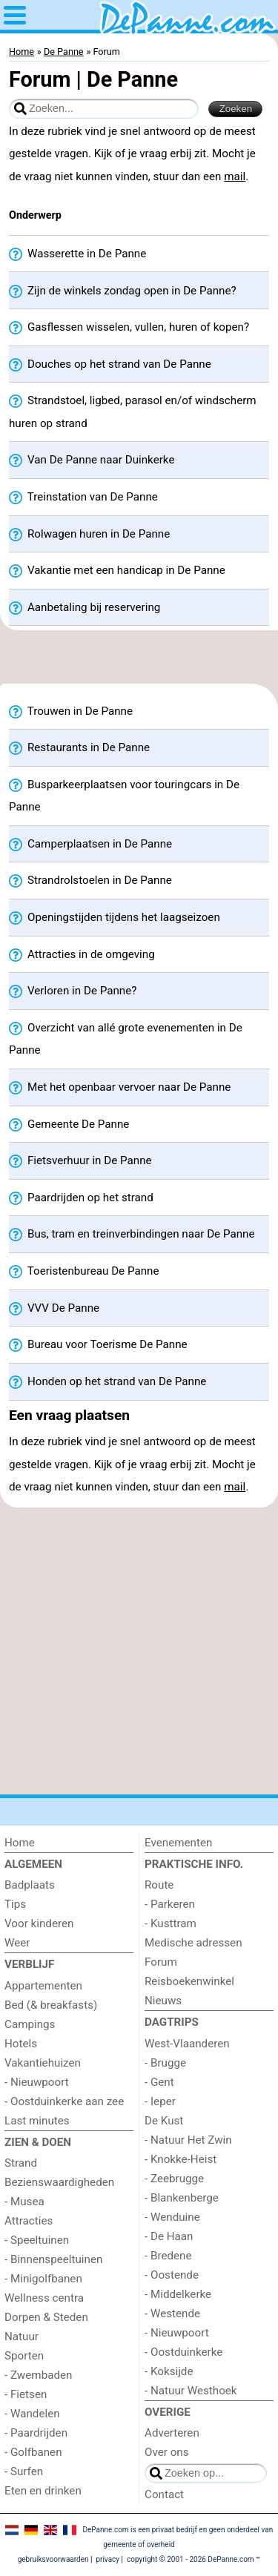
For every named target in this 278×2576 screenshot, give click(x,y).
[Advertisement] (139, 661)
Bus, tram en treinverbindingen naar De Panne (132, 1234)
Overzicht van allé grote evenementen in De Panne (125, 1039)
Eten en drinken (43, 2490)
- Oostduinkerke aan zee (64, 2101)
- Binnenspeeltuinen (53, 2259)
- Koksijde (169, 2371)
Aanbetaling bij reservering (84, 608)
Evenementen (178, 1842)
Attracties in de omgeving (82, 955)
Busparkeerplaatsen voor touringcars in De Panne (124, 795)
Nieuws (163, 2000)
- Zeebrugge (174, 2178)
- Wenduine (172, 2217)
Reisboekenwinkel (189, 1981)
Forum (161, 1962)
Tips (15, 1904)
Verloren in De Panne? (72, 991)
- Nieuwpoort (36, 2082)
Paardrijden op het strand (81, 1198)
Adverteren (172, 2433)
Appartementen (43, 1985)
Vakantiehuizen (42, 2063)
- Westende (172, 2313)
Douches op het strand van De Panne (110, 364)
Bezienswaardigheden (59, 2182)
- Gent (159, 2082)
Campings (29, 2024)
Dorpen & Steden (46, 2317)
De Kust (164, 2120)
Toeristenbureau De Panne (84, 1271)
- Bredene (168, 2255)
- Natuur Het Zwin (188, 2140)
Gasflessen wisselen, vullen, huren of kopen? (129, 327)
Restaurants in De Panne (79, 748)
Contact (164, 2494)
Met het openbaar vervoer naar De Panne (120, 1087)
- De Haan (169, 2236)
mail (234, 176)
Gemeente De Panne (69, 1124)
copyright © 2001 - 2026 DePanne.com (190, 2559)
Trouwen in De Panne (71, 711)
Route (159, 1885)
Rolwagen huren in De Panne (89, 534)
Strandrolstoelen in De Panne (90, 880)
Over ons (167, 2452)
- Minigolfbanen (43, 2278)
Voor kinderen (38, 1923)
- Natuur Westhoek (191, 2390)
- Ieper (160, 2101)
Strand (20, 2163)
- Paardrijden (35, 2433)
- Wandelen (32, 2413)
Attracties (28, 2220)
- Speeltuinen (36, 2240)
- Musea (24, 2201)
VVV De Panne (54, 1308)
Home (19, 1842)
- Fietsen (25, 2394)
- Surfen (23, 2471)
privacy (107, 2559)
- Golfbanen (33, 2452)
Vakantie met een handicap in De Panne (117, 571)
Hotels (20, 2043)
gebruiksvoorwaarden (53, 2559)
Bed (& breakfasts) (50, 2005)
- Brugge (165, 2063)
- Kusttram (170, 1923)
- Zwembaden (38, 2375)
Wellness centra (44, 2298)
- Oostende (172, 2275)
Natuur (21, 2336)
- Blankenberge (182, 2198)
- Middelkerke (178, 2294)
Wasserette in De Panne (77, 254)
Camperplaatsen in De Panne (90, 844)
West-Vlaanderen (187, 2043)
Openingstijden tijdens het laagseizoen (114, 918)
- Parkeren (170, 1904)
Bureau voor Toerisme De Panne (98, 1345)
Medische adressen (193, 1942)
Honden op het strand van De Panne (107, 1382)
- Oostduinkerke (183, 2352)
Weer (17, 1942)
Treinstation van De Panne (83, 497)
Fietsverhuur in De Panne (80, 1161)
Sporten (24, 2355)
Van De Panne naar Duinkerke (91, 460)
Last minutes (37, 2120)
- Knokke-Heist (180, 2159)
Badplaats (29, 1885)
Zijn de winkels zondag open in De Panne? (122, 291)
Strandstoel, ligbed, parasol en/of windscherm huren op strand (133, 411)
